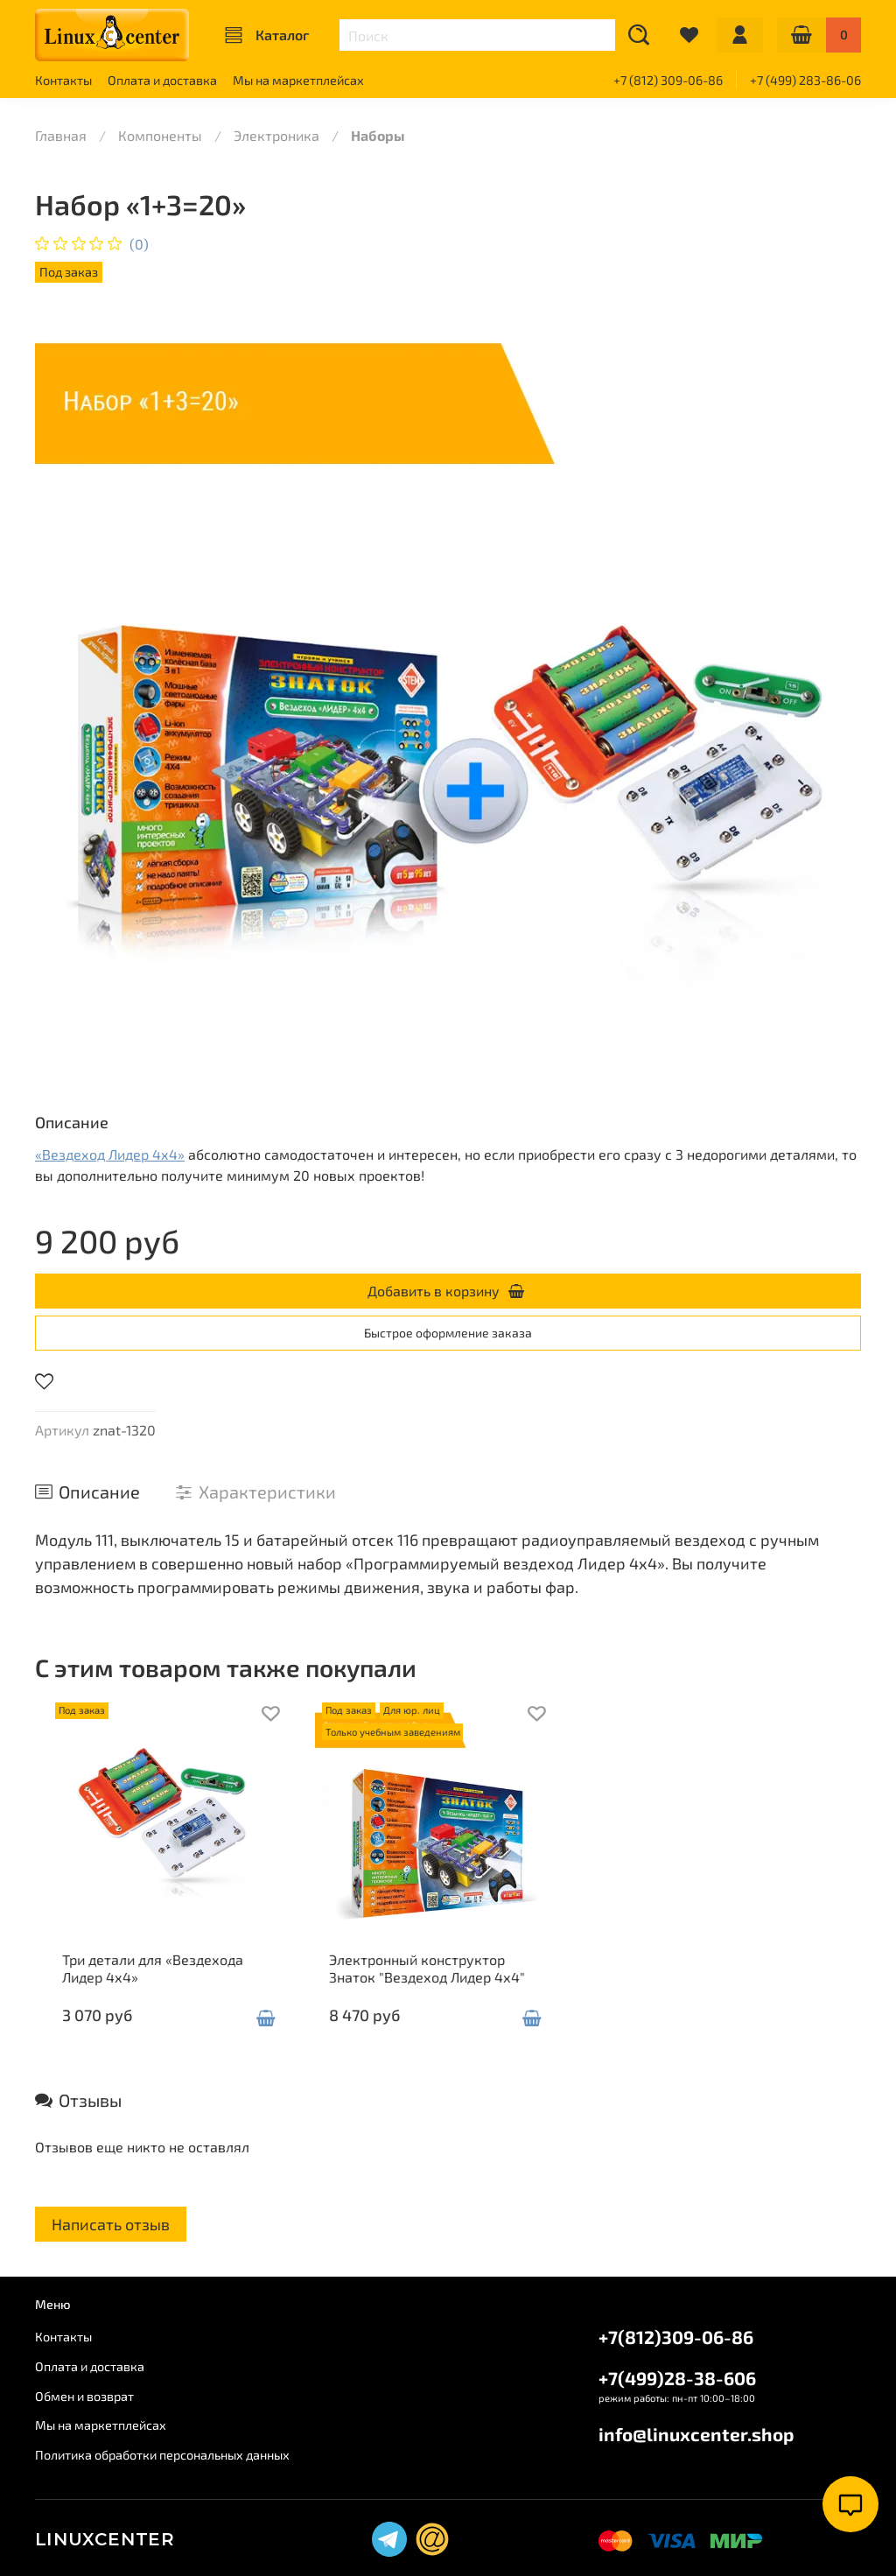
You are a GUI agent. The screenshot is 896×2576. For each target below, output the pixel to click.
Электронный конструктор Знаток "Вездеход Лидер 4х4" (446, 1986)
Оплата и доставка (162, 80)
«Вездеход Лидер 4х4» (110, 1154)
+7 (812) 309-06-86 (668, 80)
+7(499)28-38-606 (677, 2378)
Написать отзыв (111, 2241)
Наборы (378, 135)
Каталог (267, 35)
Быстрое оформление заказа (448, 1332)
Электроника (276, 135)
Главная (61, 135)
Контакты (63, 80)
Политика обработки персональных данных (162, 2454)
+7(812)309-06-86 (675, 2337)
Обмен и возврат (84, 2396)
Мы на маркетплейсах (298, 80)
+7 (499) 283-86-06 (805, 80)
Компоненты (160, 135)
